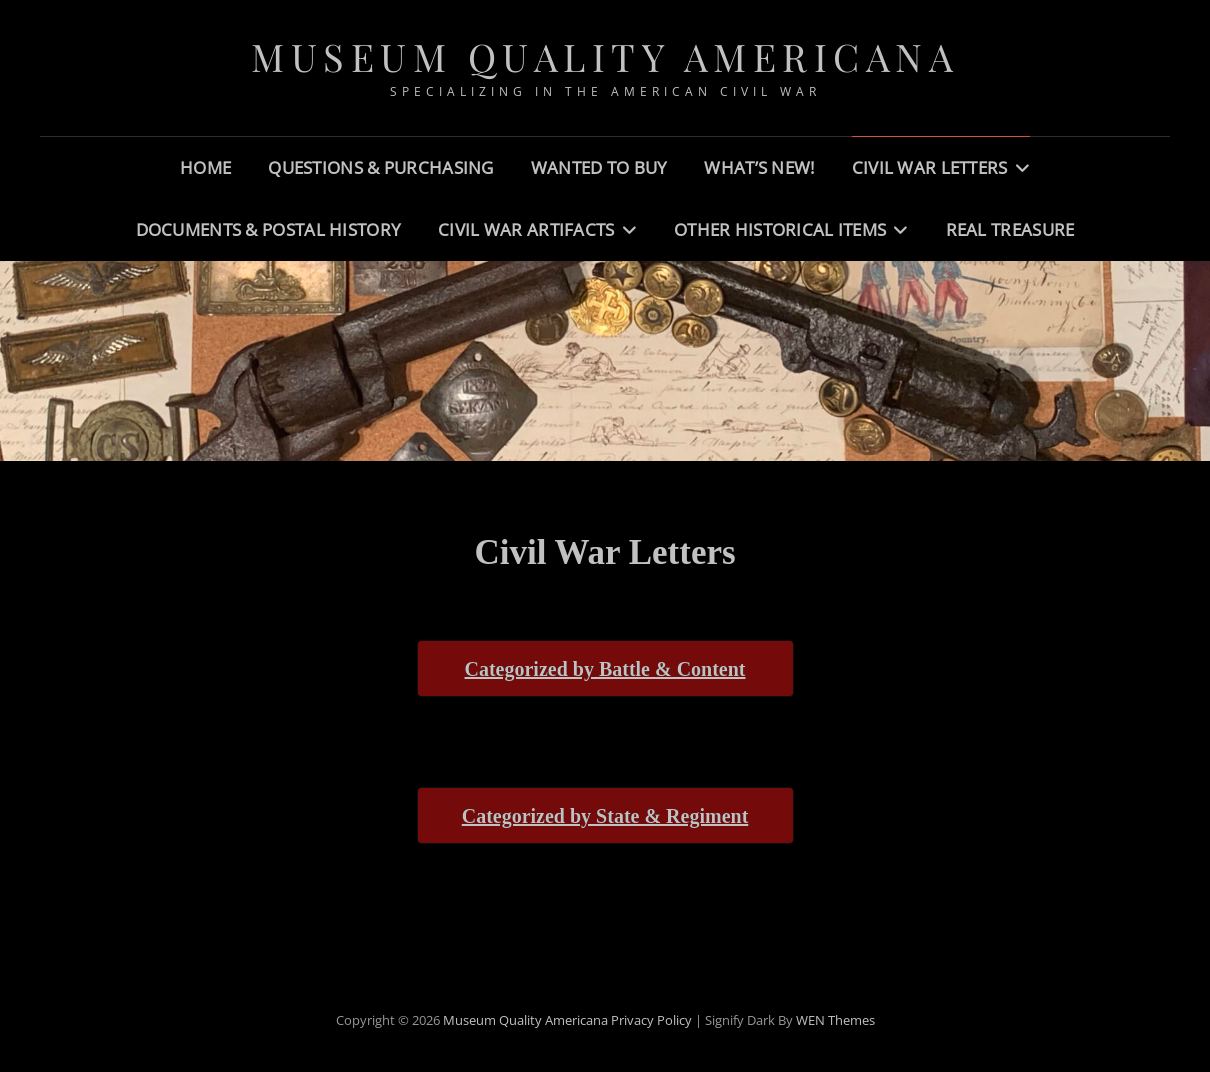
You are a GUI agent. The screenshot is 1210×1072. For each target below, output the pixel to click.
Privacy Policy (651, 1020)
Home (205, 167)
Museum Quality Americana (605, 56)
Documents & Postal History (269, 229)
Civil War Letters (930, 167)
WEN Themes (835, 1020)
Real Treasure (1010, 229)
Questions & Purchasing (380, 167)
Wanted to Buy (599, 167)
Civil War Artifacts (526, 229)
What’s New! (759, 167)
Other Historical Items (780, 229)
